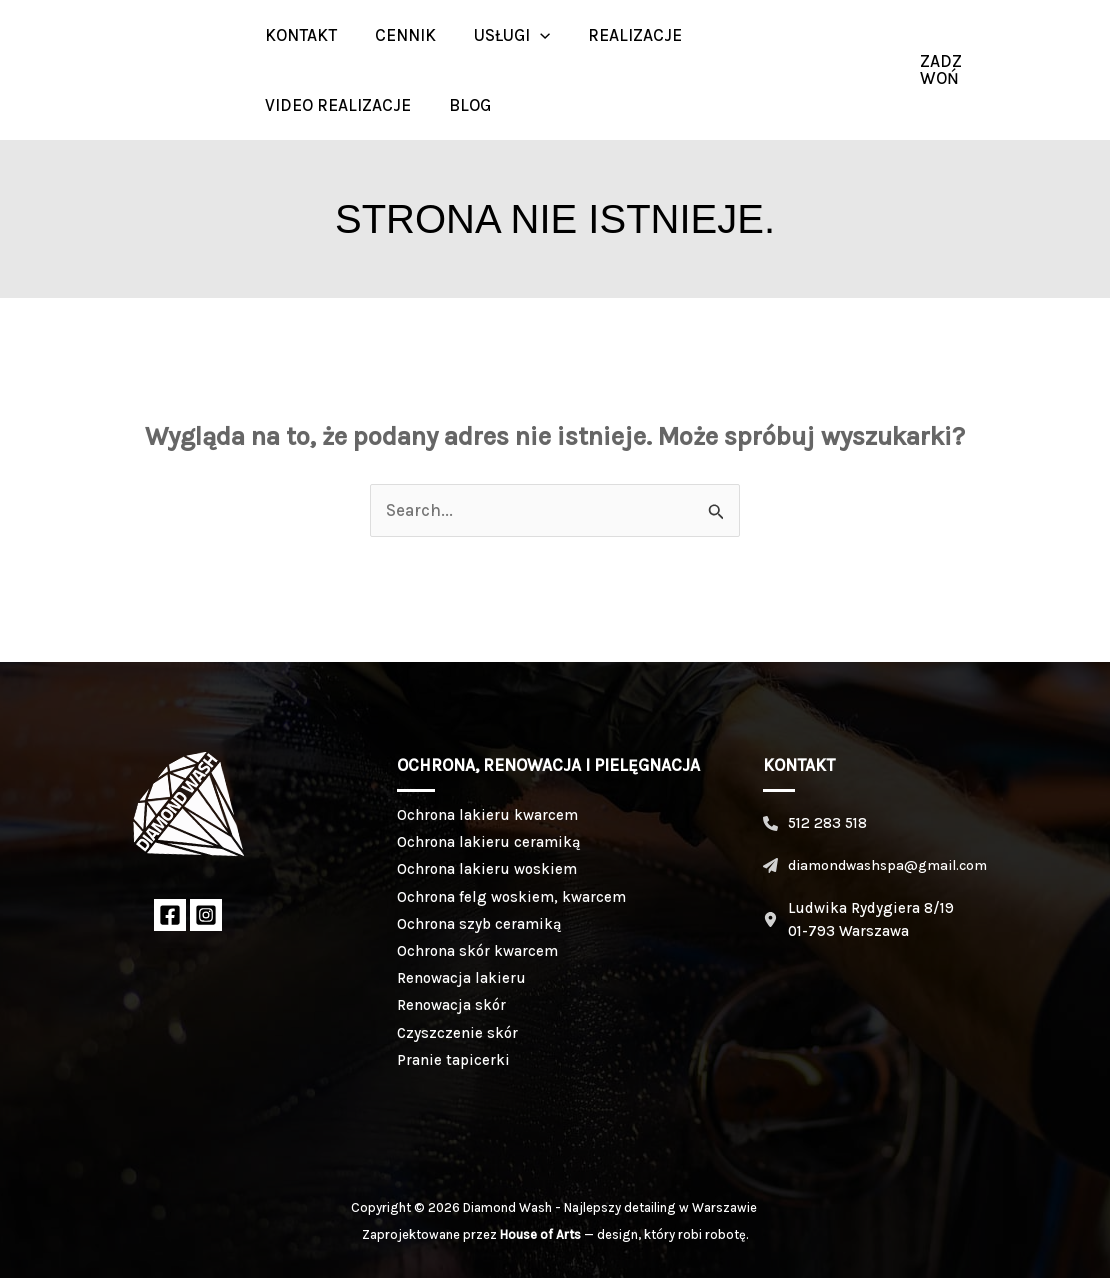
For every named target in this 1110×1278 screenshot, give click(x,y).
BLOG (464, 105)
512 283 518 (827, 823)
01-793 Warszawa (848, 931)
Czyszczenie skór (457, 1033)
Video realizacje (336, 105)
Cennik (399, 35)
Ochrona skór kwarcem (477, 951)
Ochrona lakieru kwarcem (487, 815)
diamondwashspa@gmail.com (887, 865)
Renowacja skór (451, 1005)
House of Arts (540, 1234)
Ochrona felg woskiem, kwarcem (511, 897)
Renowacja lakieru (461, 978)
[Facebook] (170, 915)
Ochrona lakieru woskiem (487, 869)
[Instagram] (1065, 70)
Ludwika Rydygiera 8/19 (871, 908)
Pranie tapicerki (453, 1060)
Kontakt (299, 35)
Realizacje (621, 35)
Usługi (502, 35)
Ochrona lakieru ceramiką (488, 842)
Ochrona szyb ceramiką (479, 924)
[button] (530, 35)
